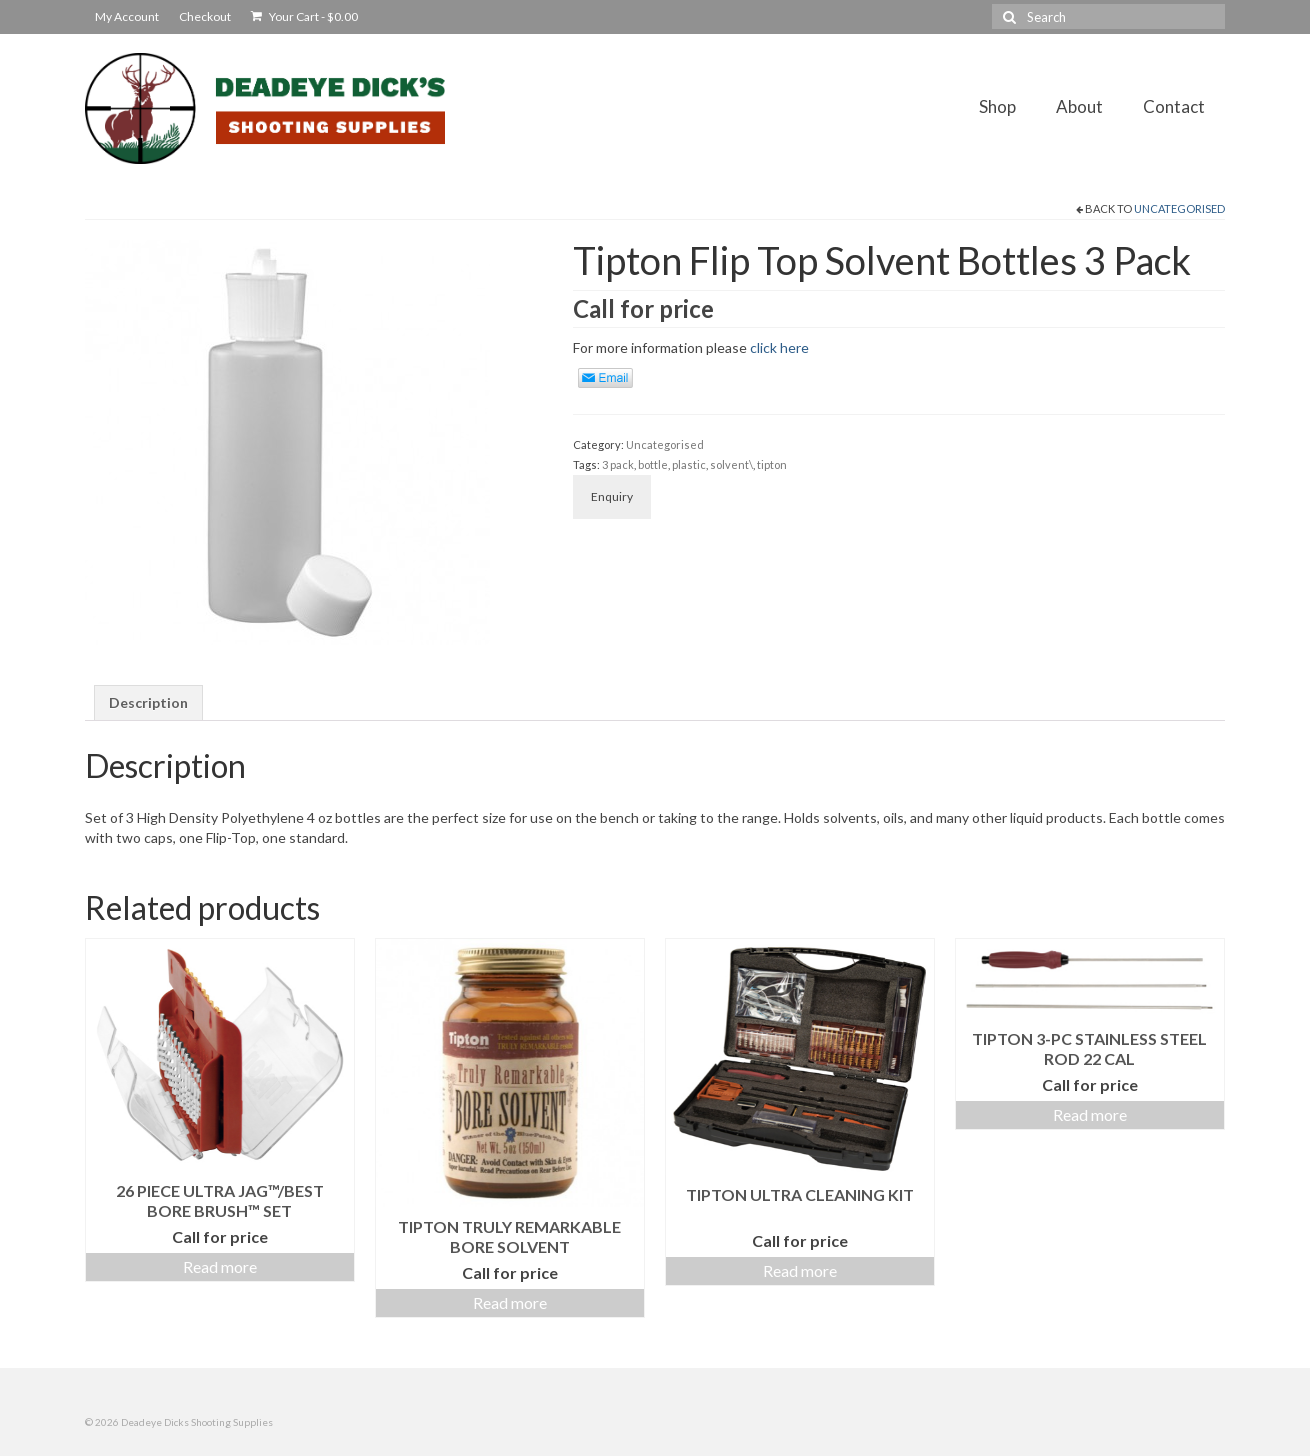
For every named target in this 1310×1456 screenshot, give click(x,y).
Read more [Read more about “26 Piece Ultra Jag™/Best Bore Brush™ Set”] (220, 1266)
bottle (653, 464)
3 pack (618, 464)
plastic (689, 464)
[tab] (148, 703)
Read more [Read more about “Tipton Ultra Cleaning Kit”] (800, 1270)
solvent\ (731, 464)
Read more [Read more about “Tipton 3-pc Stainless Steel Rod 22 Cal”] (1090, 1114)
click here (779, 347)
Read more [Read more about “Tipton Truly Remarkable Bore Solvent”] (510, 1302)
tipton (772, 464)
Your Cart (304, 16)
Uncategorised (1179, 208)
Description (148, 702)
